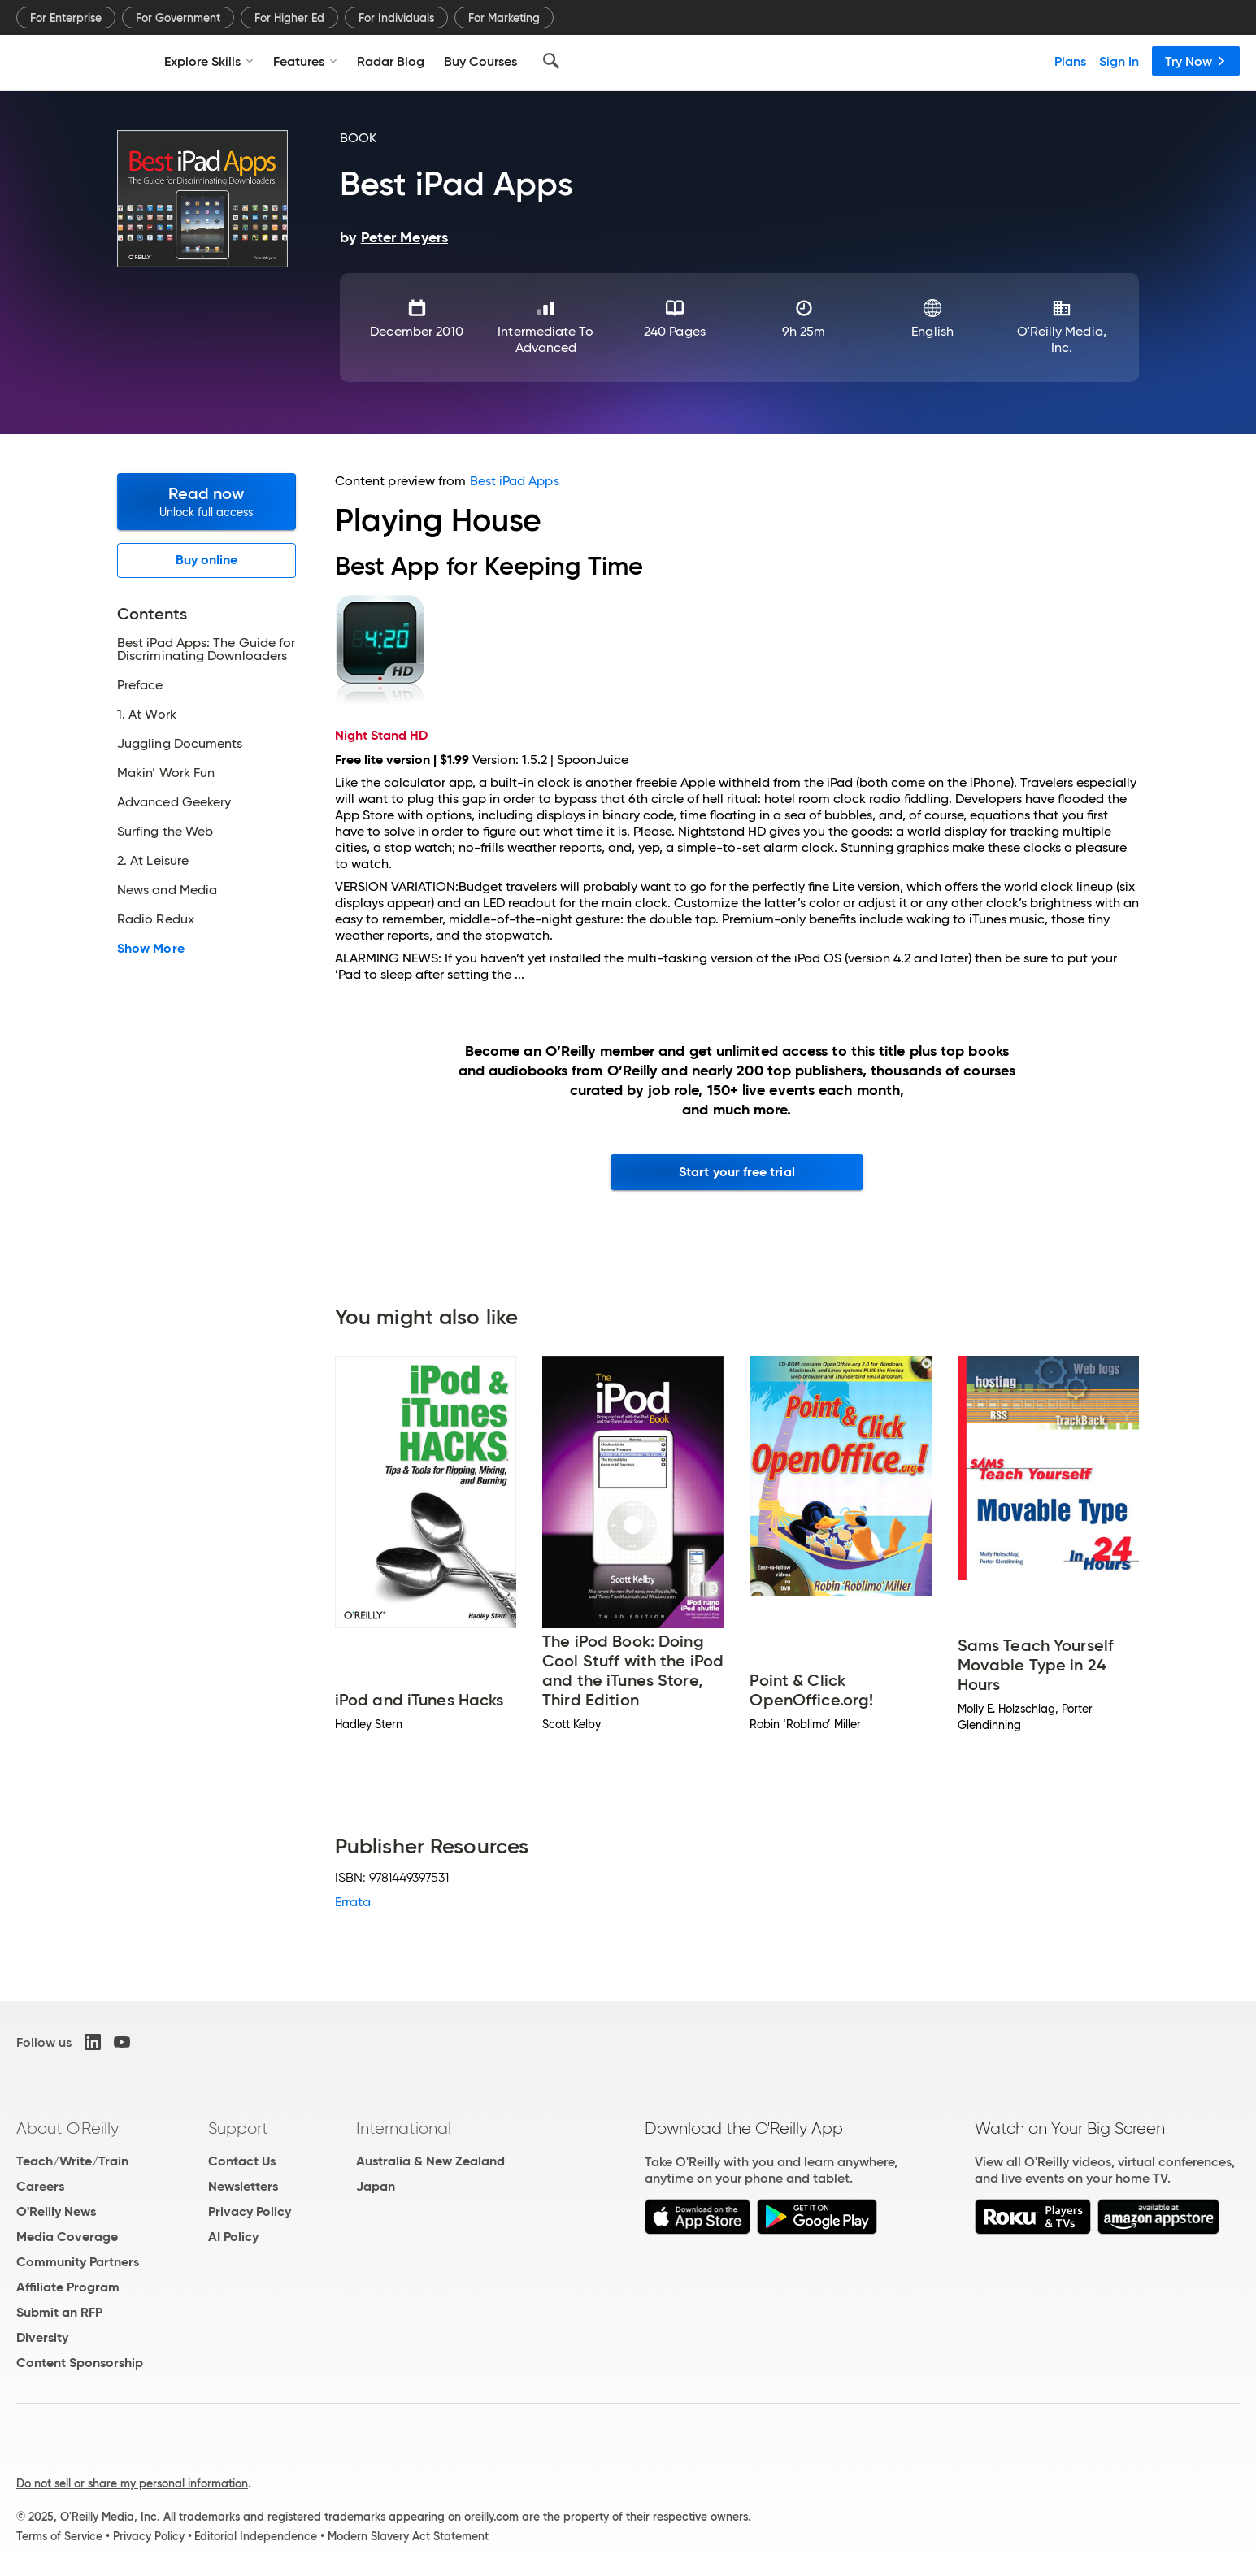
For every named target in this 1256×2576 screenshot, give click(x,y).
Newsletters (243, 2186)
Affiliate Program (68, 2287)
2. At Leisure (153, 860)
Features (305, 61)
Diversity (42, 2337)
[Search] (551, 61)
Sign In (1119, 61)
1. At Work (146, 714)
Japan (375, 2186)
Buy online (207, 559)
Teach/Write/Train (72, 2161)
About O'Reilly (67, 2128)
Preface (140, 685)
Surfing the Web (165, 831)
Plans (1070, 61)
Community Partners (77, 2261)
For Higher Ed (289, 18)
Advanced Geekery (174, 802)
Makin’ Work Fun (166, 773)
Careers (40, 2186)
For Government (178, 18)
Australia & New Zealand (430, 2161)
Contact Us (242, 2161)
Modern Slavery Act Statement (408, 2536)
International (403, 2128)
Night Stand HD (381, 735)
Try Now (1196, 61)
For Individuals (396, 18)
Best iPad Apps (514, 481)
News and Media (167, 890)
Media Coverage (67, 2236)
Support (238, 2128)
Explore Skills (209, 61)
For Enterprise (66, 18)
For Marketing (504, 18)
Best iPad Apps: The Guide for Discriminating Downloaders (206, 649)
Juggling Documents (179, 743)
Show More (151, 948)
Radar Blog (390, 61)
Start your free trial (737, 1171)
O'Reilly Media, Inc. (1061, 339)
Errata (353, 1901)
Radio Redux (155, 919)
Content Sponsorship (79, 2362)
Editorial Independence (255, 2536)
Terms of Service (59, 2536)
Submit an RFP (59, 2312)
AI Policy (233, 2236)
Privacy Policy (249, 2211)
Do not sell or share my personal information (132, 2483)
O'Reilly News (56, 2211)
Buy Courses (480, 61)
